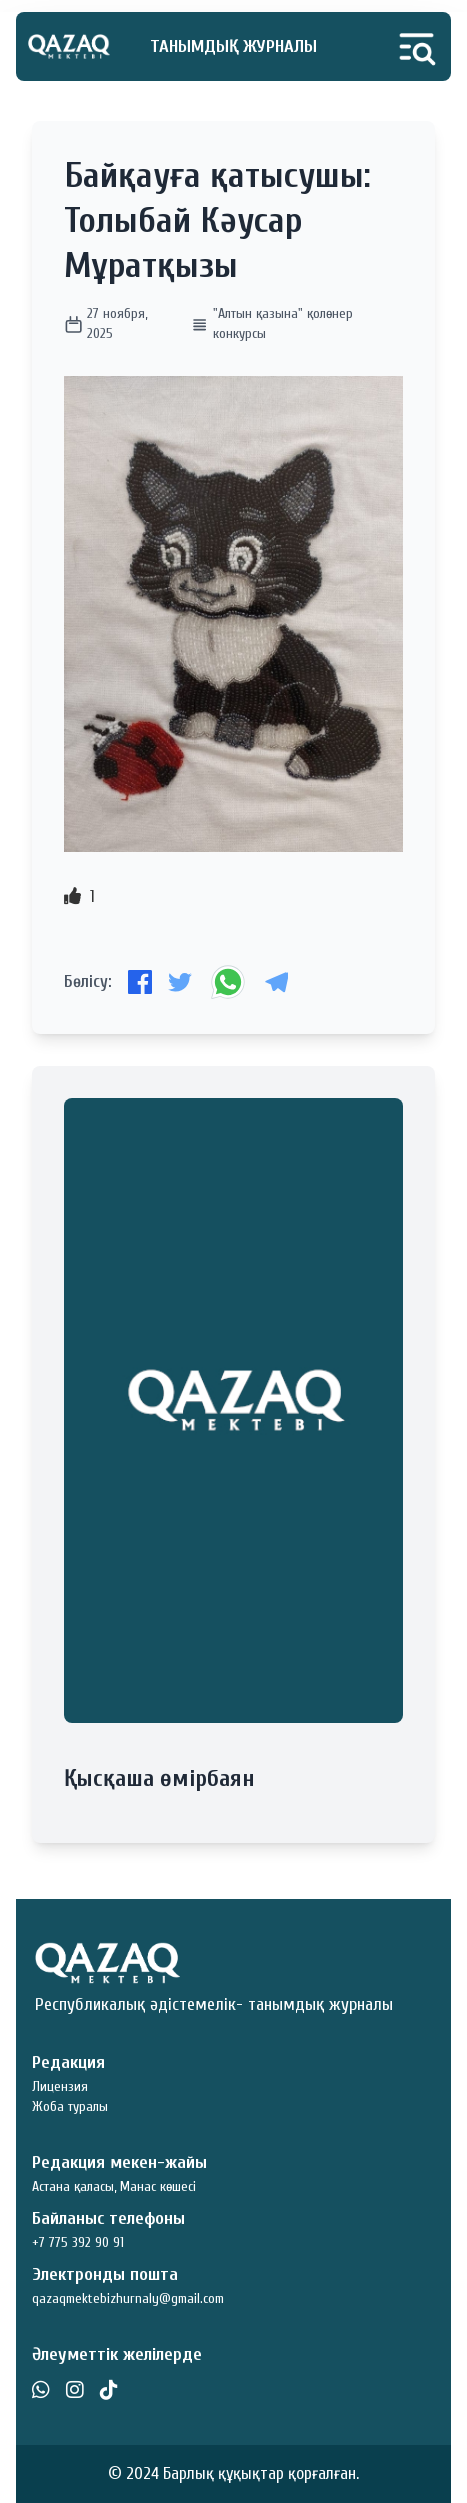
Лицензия (60, 2086)
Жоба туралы (70, 2106)
